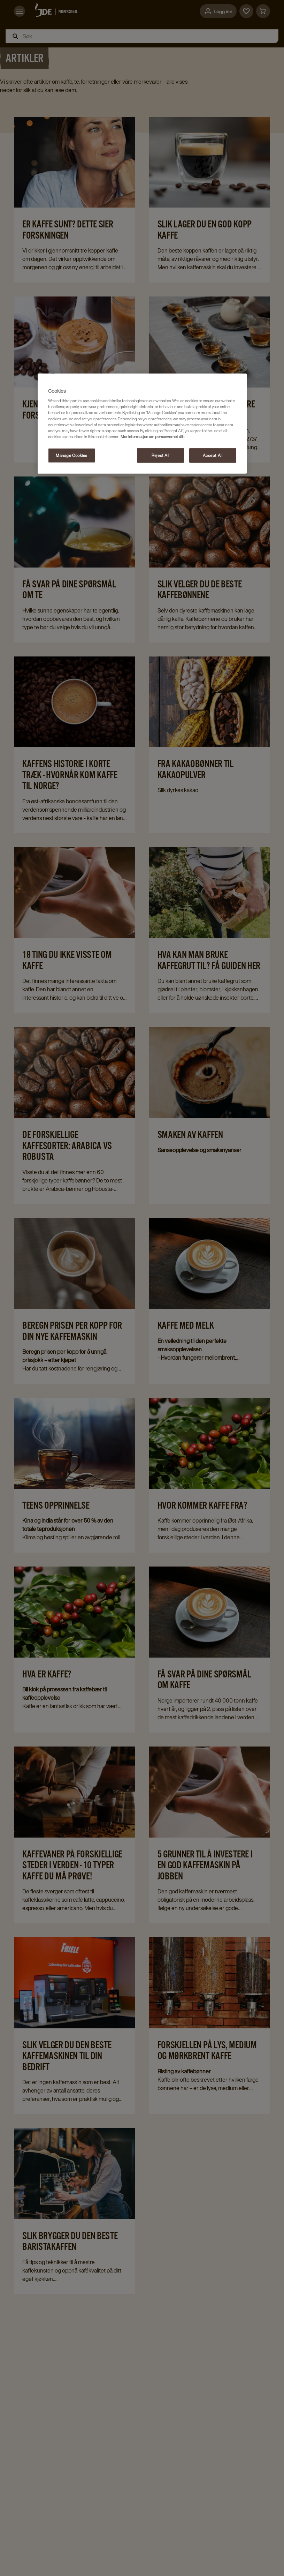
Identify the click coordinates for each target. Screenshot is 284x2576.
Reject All (160, 455)
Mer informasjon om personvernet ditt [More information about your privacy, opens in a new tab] (153, 436)
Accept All (213, 455)
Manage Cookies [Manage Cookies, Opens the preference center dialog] (71, 455)
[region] (142, 423)
